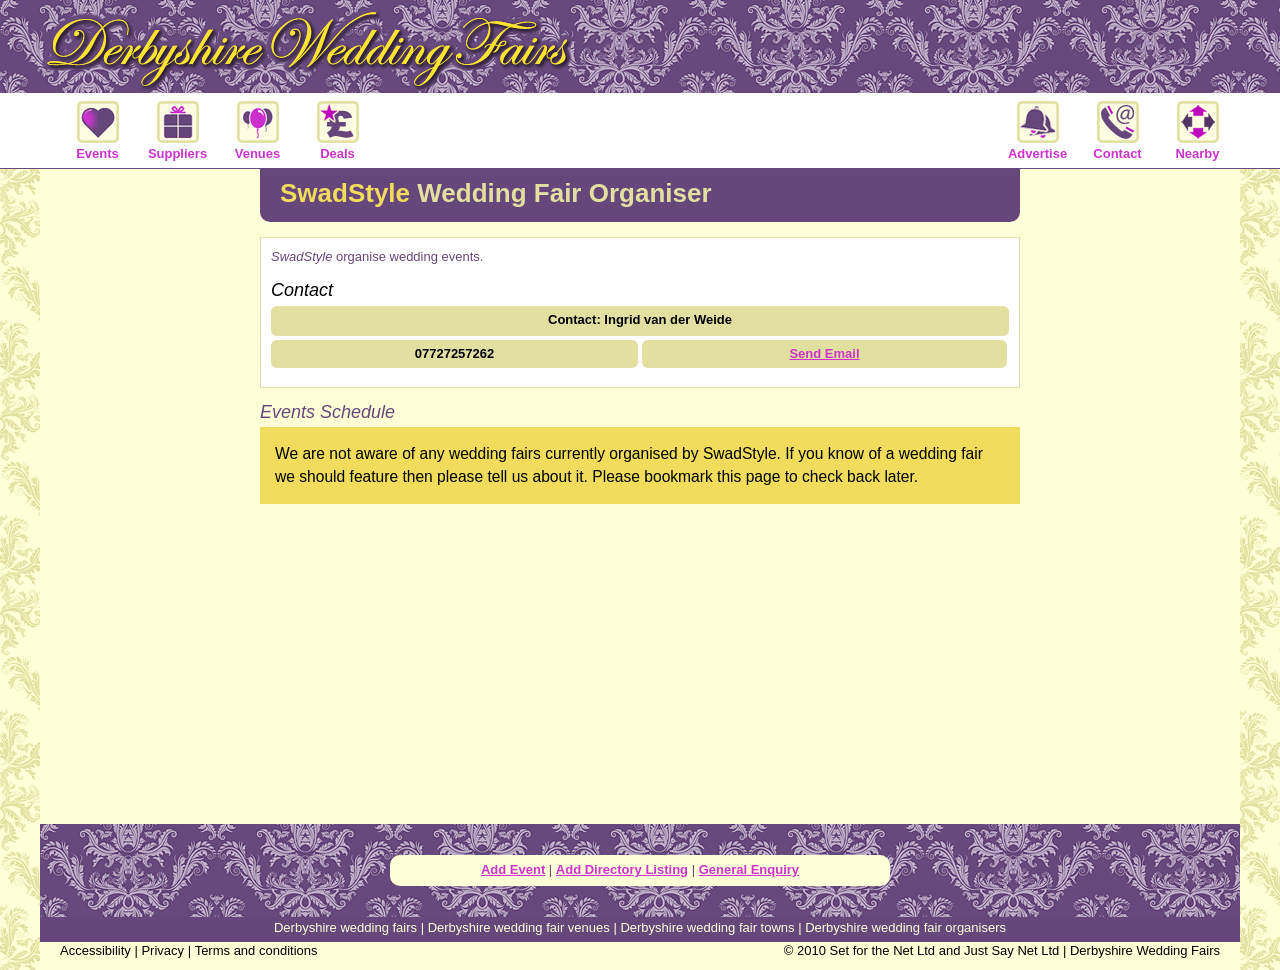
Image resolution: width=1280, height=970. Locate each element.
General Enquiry (749, 869)
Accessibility (95, 950)
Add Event (513, 869)
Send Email (824, 353)
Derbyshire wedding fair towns (707, 927)
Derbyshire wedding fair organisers (905, 927)
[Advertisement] (150, 494)
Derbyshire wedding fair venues (519, 927)
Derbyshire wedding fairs (345, 927)
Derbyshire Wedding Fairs (1145, 950)
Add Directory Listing (622, 869)
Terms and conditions (256, 950)
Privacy (162, 950)
